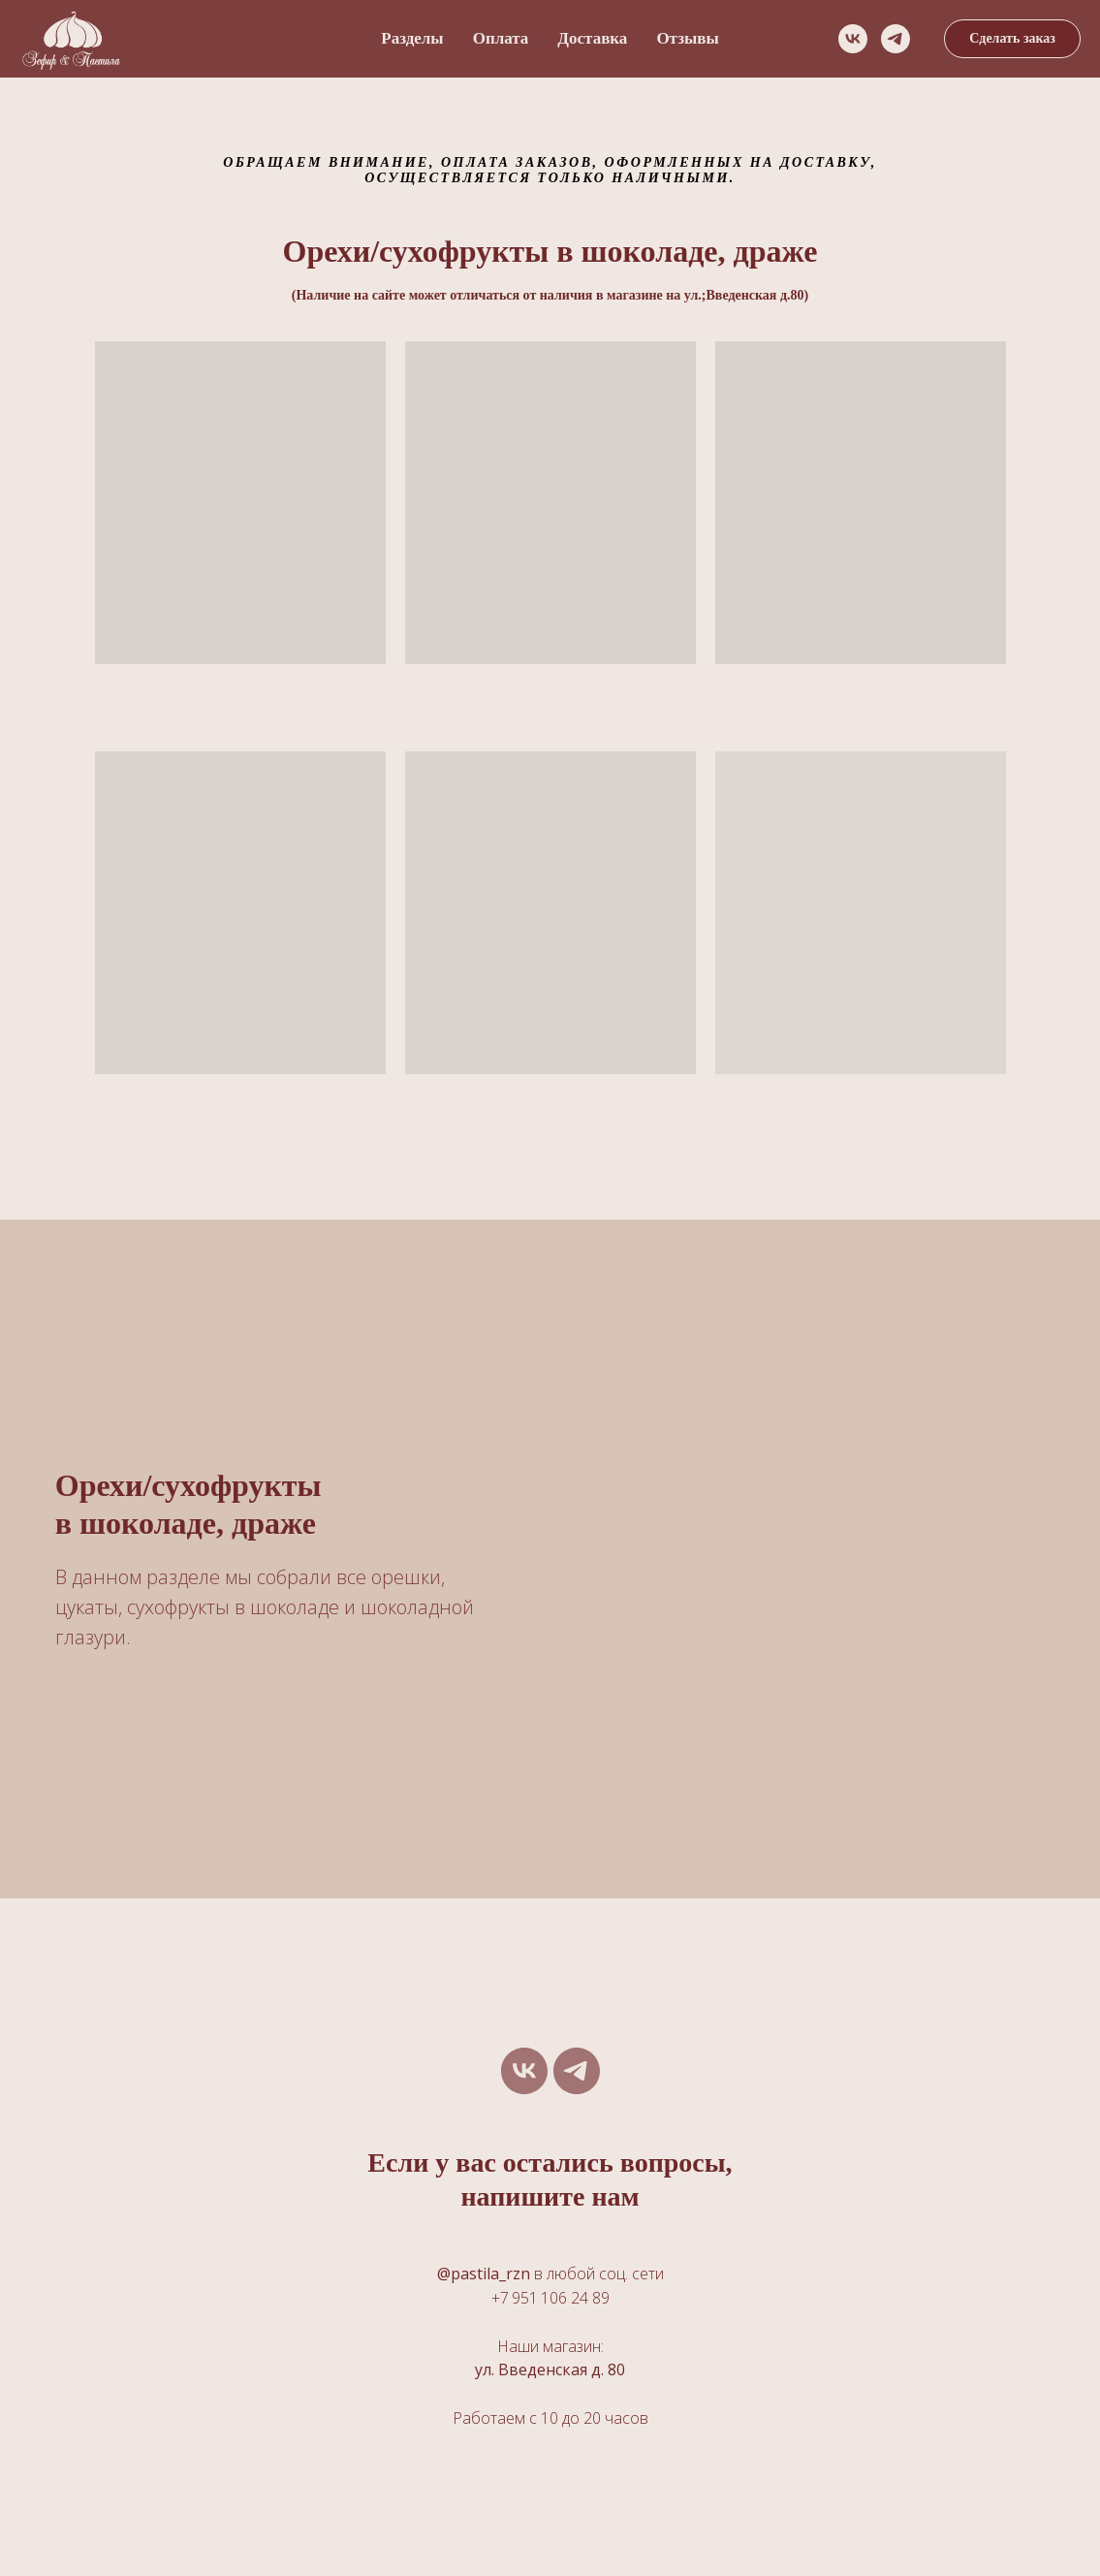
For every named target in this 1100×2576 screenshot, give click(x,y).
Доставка (592, 38)
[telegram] (895, 38)
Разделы (412, 38)
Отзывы (687, 38)
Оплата (501, 38)
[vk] (852, 38)
